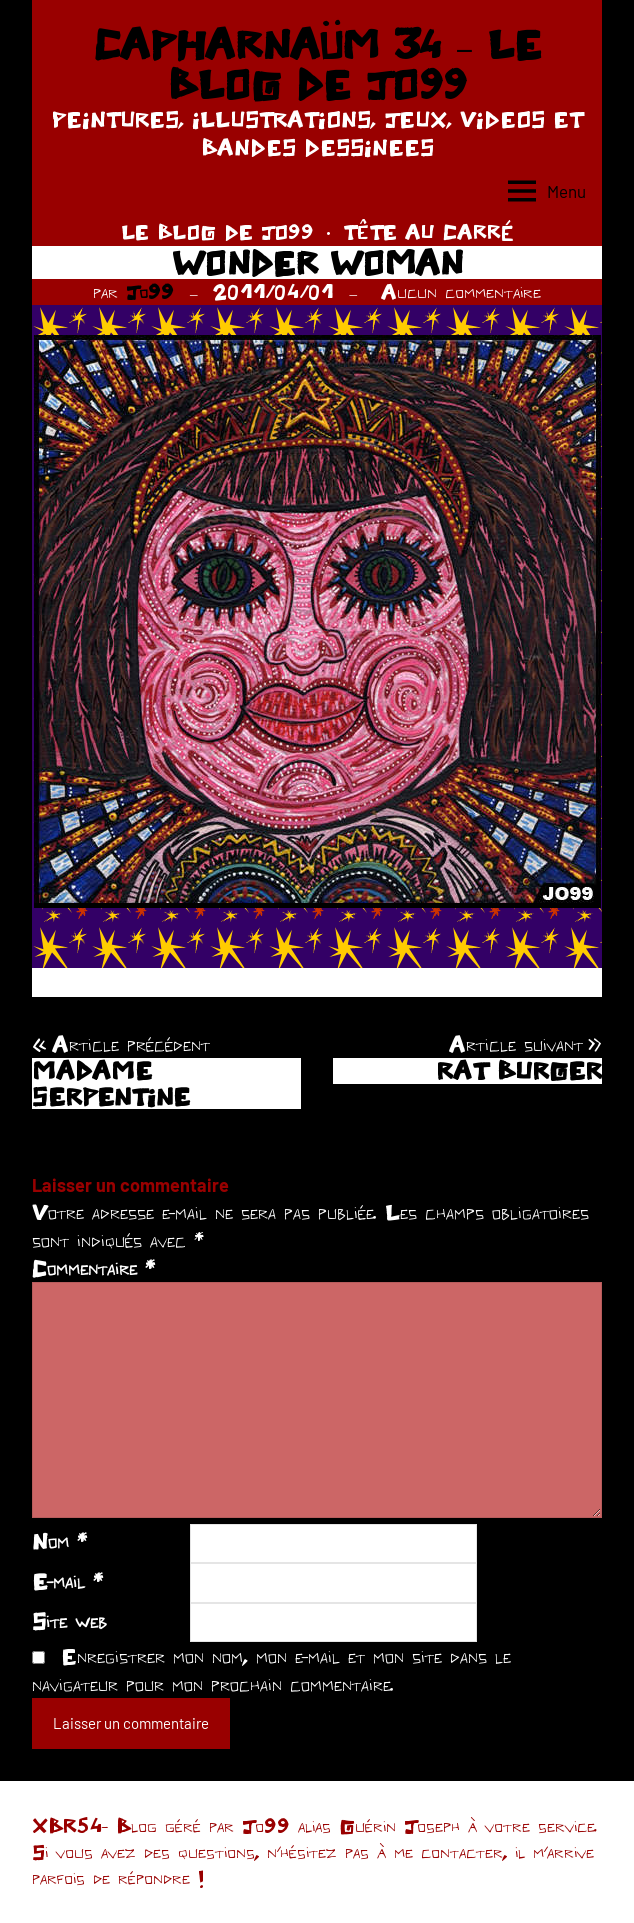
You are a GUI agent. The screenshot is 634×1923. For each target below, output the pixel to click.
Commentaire (93, 1268)
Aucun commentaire (461, 291)
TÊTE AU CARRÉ (428, 231)
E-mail (67, 1581)
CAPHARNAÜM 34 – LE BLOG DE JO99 (316, 64)
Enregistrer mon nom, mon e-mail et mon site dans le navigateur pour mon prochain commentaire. (271, 1670)
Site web (69, 1621)
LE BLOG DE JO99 (217, 231)
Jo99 (150, 291)
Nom (59, 1541)
